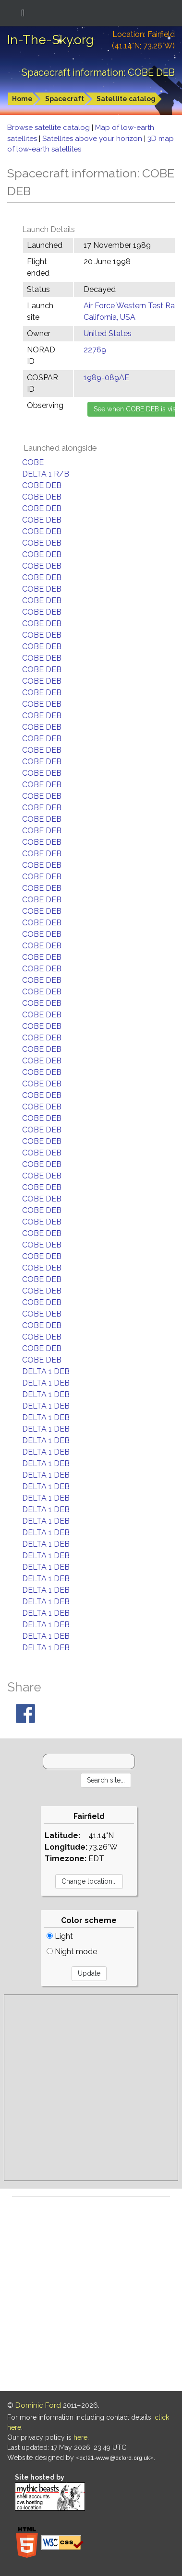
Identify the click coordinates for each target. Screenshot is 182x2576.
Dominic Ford (38, 2405)
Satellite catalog (126, 99)
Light (60, 1936)
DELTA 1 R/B (45, 473)
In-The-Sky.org (50, 40)
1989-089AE (106, 377)
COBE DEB (41, 485)
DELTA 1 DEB (46, 1371)
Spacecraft (64, 99)
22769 (95, 349)
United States (108, 333)
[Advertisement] (91, 2088)
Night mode (72, 1951)
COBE (33, 462)
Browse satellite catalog (49, 127)
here (80, 2437)
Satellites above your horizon (93, 138)
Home (22, 99)
